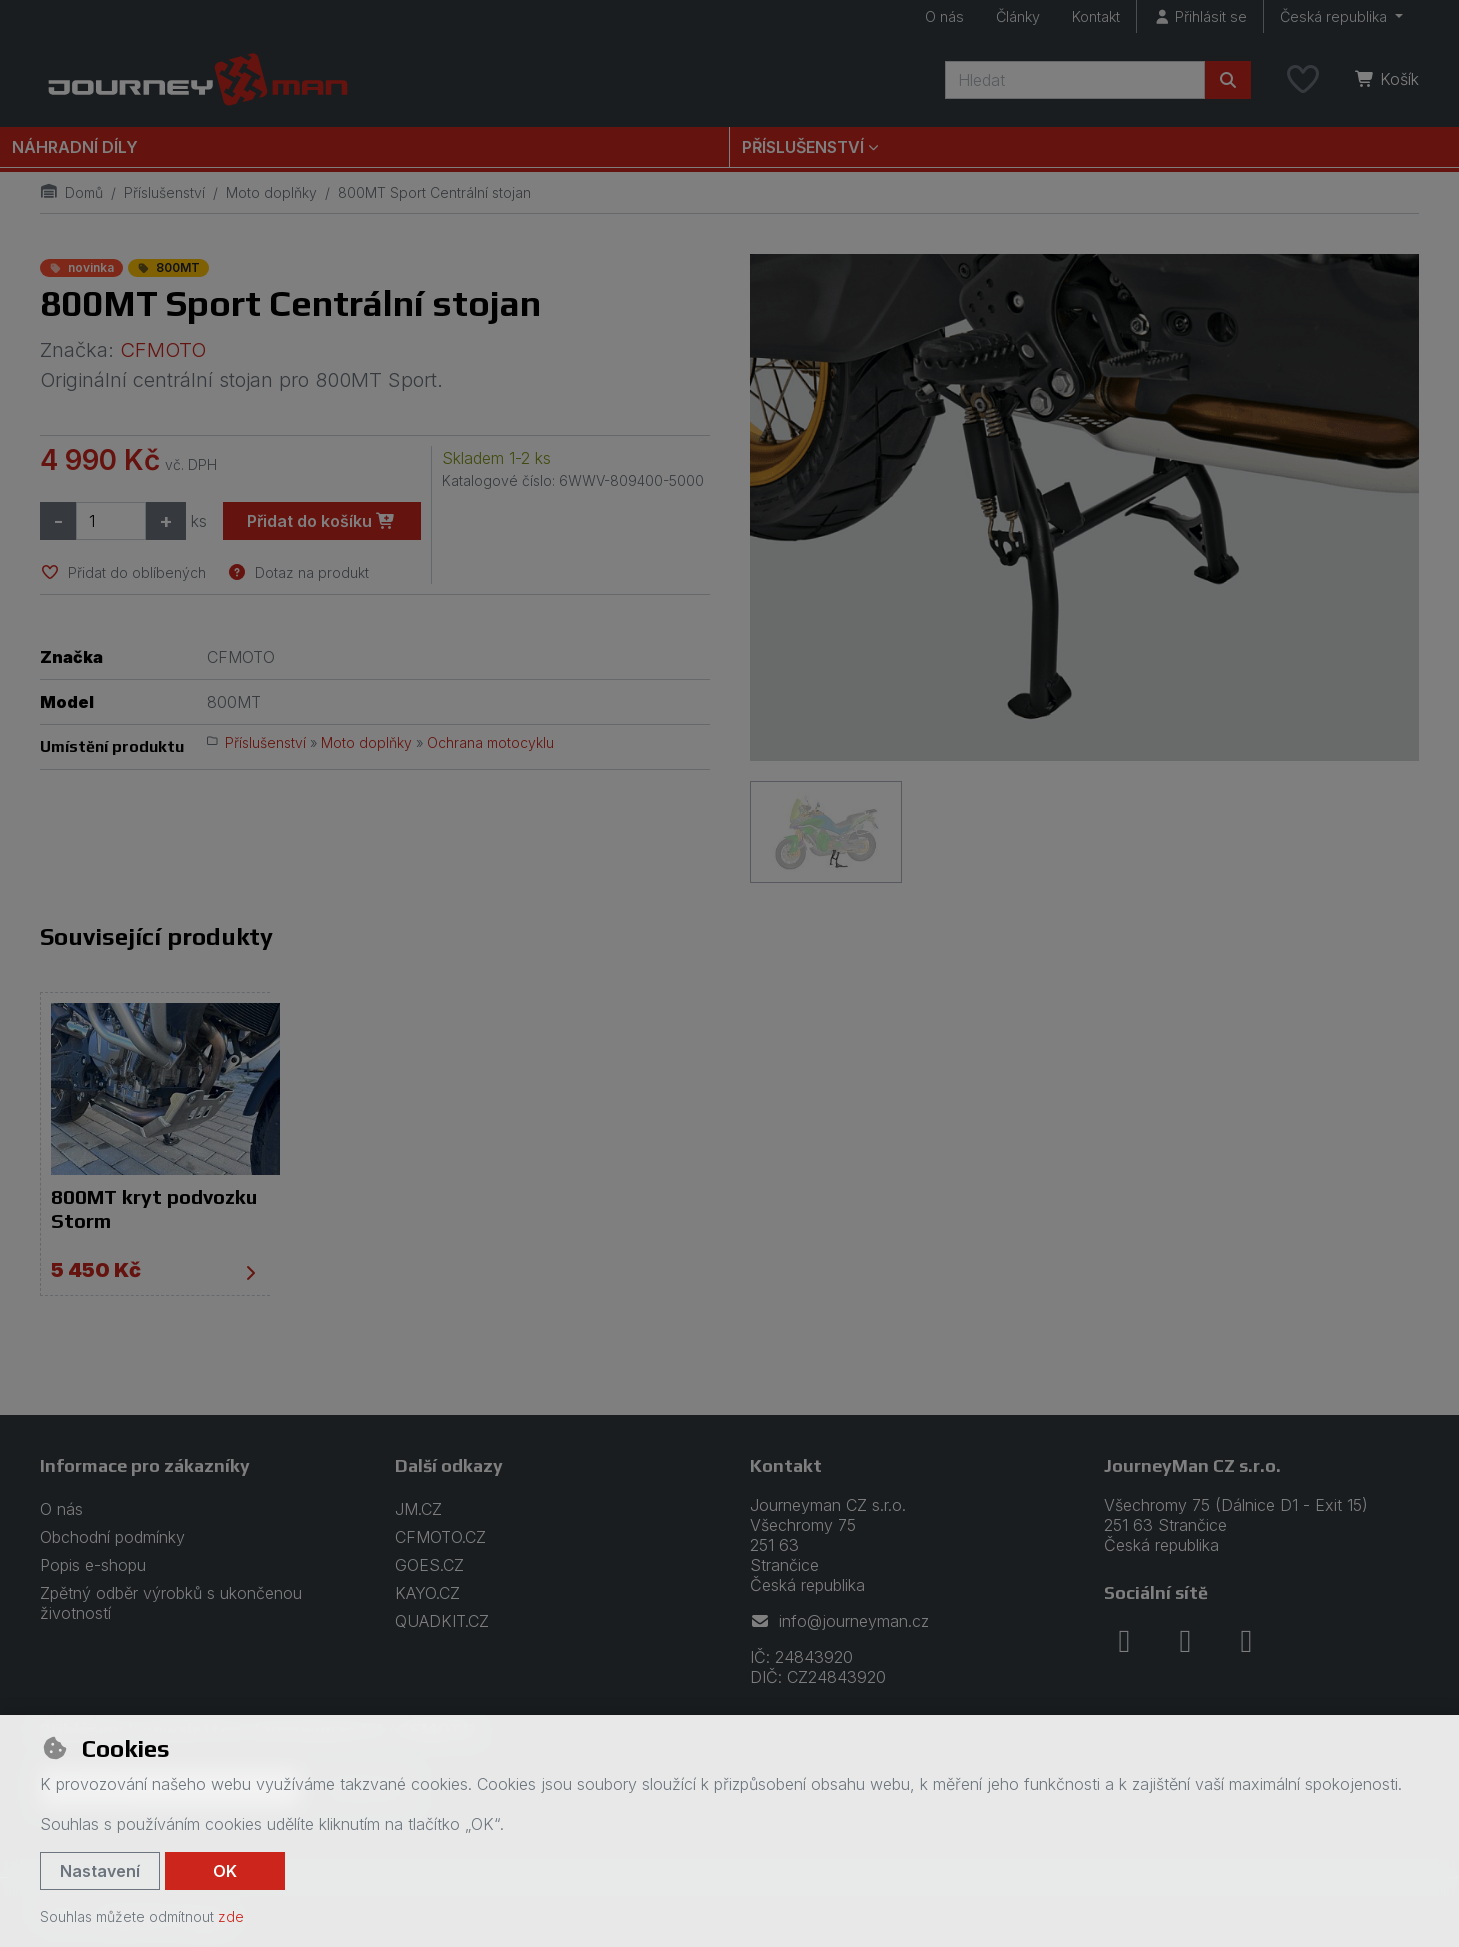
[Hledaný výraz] (1075, 80)
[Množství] (111, 521)
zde (231, 1916)
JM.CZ (418, 1508)
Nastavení (100, 1871)
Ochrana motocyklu (490, 742)
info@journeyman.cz (839, 1620)
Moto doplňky (271, 192)
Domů (71, 192)
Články (1018, 16)
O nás (944, 16)
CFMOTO (163, 350)
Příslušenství (164, 192)
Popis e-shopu (93, 1564)
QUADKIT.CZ (442, 1620)
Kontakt (1096, 16)
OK (225, 1871)
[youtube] (1246, 1640)
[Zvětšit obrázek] (1085, 507)
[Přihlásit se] (1200, 16)
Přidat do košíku (321, 521)
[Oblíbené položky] (1303, 80)
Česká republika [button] (1335, 16)
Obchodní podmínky (112, 1536)
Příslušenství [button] (803, 147)
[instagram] (1185, 1640)
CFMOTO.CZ (440, 1536)
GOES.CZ (429, 1564)
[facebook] (1124, 1640)
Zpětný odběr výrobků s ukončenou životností (171, 1602)
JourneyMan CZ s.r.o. (1192, 1464)
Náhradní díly (75, 147)
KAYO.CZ (427, 1592)
